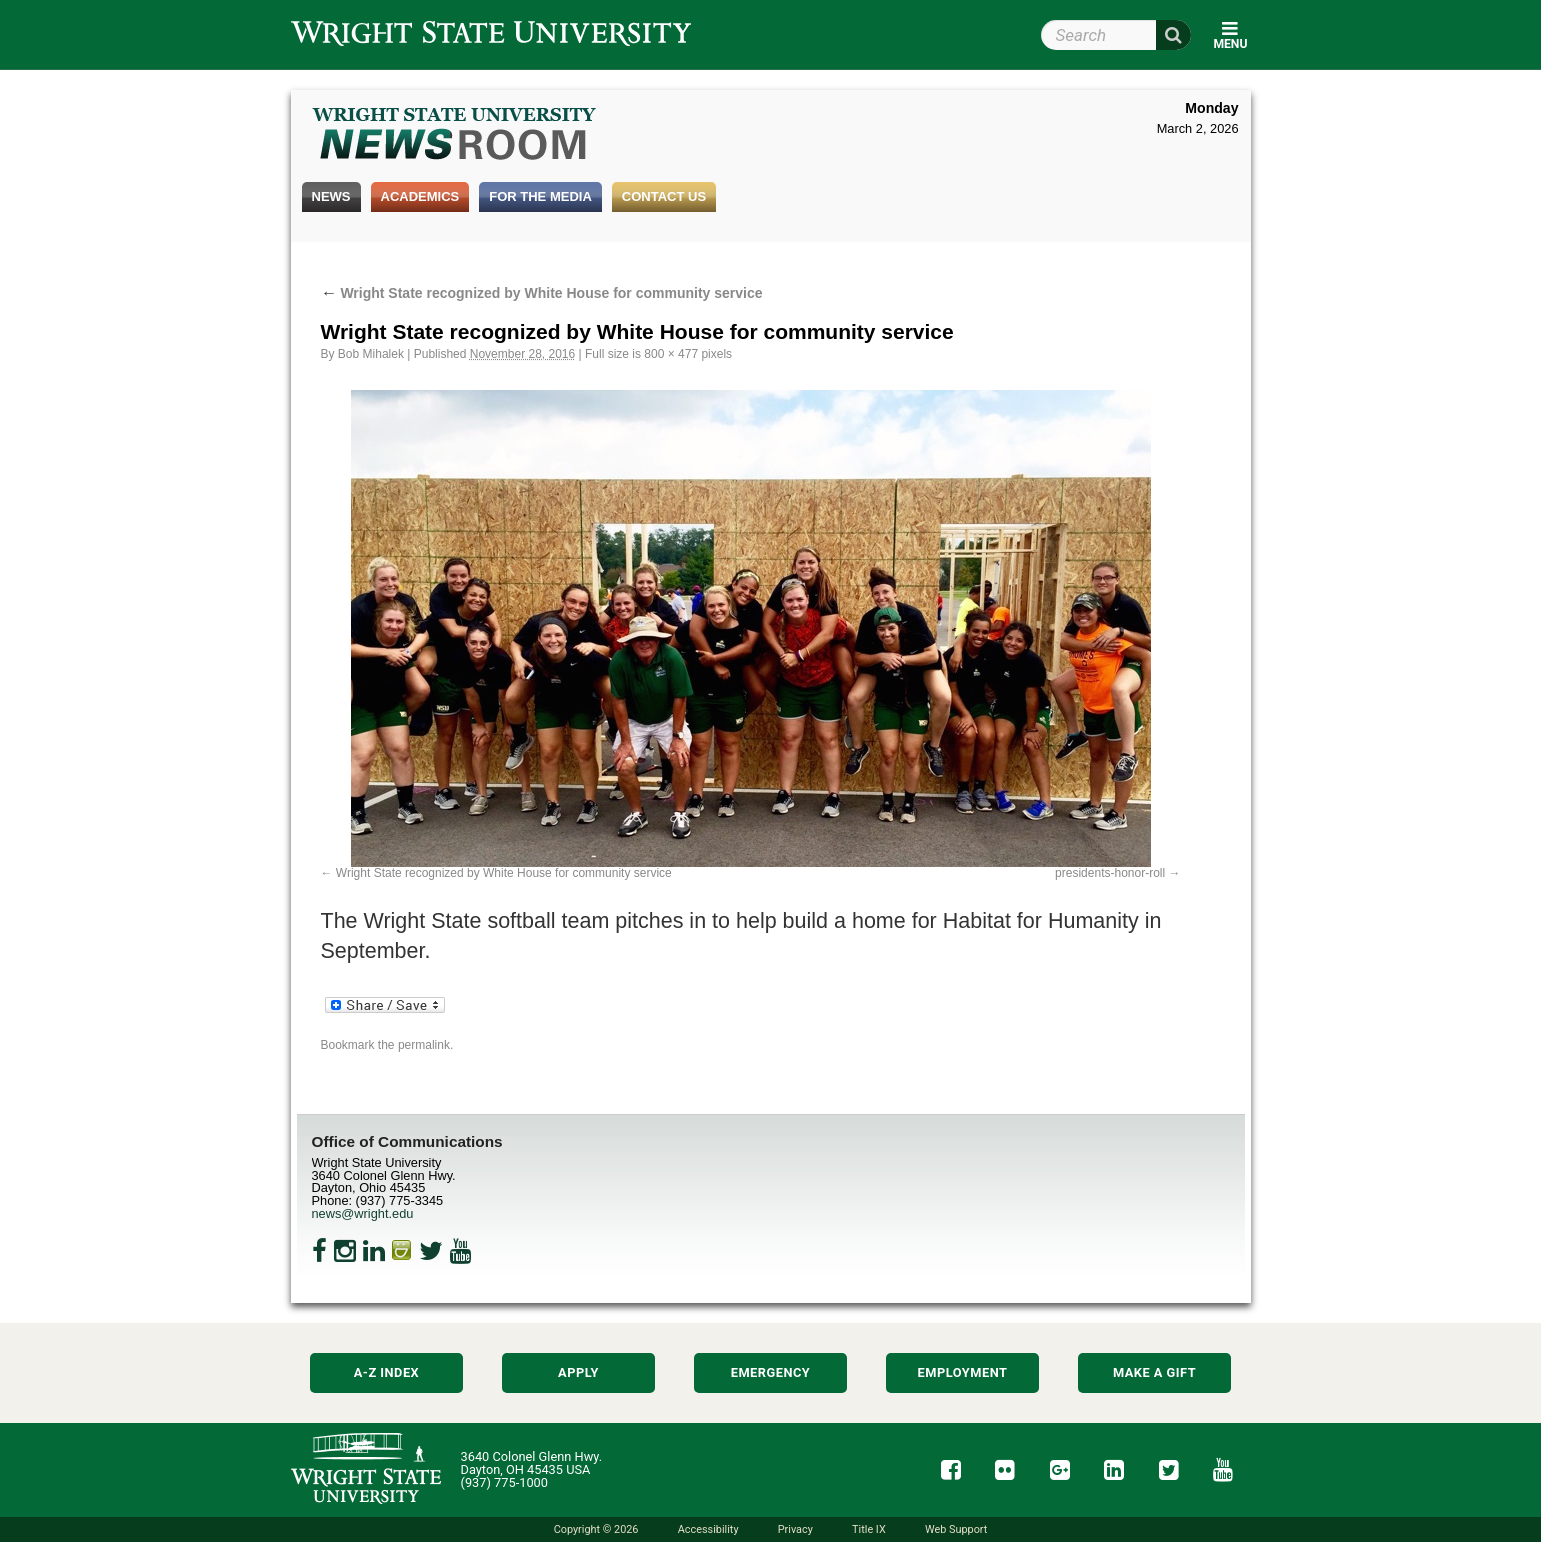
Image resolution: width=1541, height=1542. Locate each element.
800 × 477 (671, 354)
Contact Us (664, 196)
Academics (420, 196)
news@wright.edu (363, 1213)
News (331, 196)
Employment (963, 1372)
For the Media (540, 196)
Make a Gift (1154, 1372)
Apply (578, 1372)
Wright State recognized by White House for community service (542, 293)
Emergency (771, 1372)
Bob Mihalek (371, 354)
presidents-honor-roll (1110, 873)
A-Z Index (387, 1372)
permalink (424, 1045)
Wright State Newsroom (455, 136)
